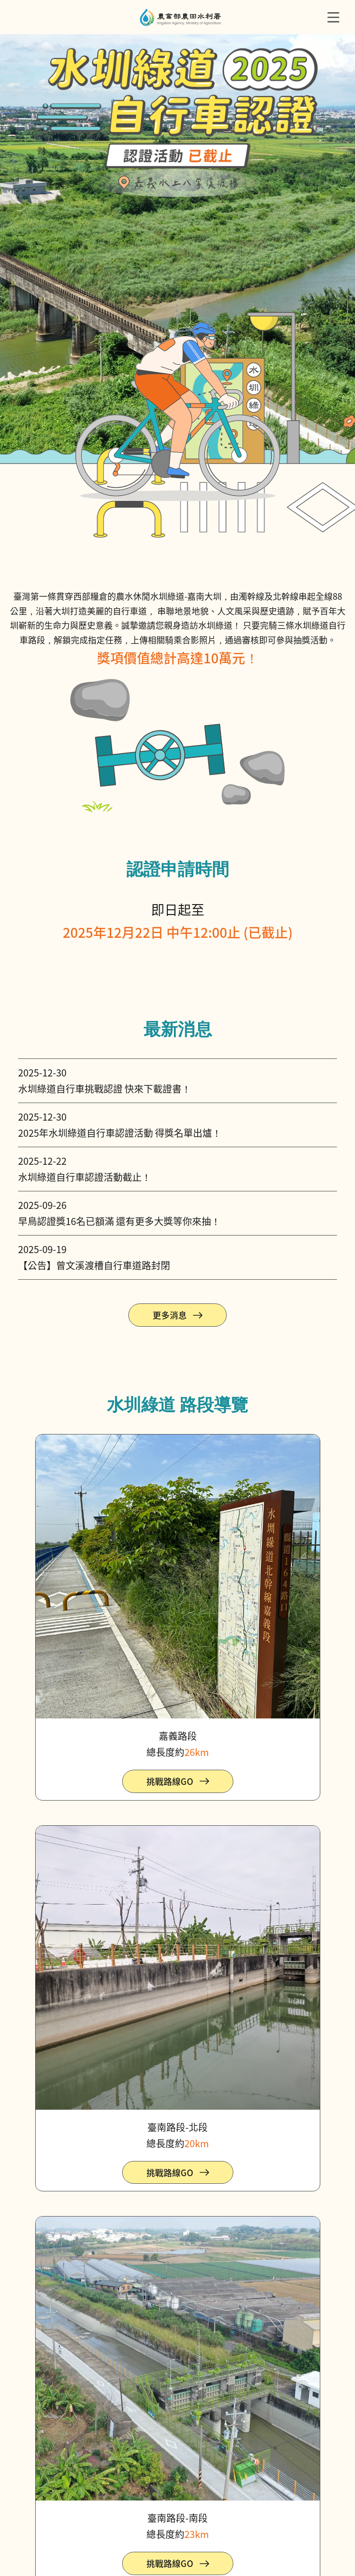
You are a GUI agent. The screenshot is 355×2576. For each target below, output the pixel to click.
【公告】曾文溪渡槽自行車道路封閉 (94, 1265)
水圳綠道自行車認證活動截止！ (84, 1177)
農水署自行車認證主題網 (180, 17)
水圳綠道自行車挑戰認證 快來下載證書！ (104, 1088)
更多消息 (170, 1315)
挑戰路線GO (169, 1781)
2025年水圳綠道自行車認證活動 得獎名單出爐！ (119, 1133)
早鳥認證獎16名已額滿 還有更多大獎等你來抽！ (119, 1221)
